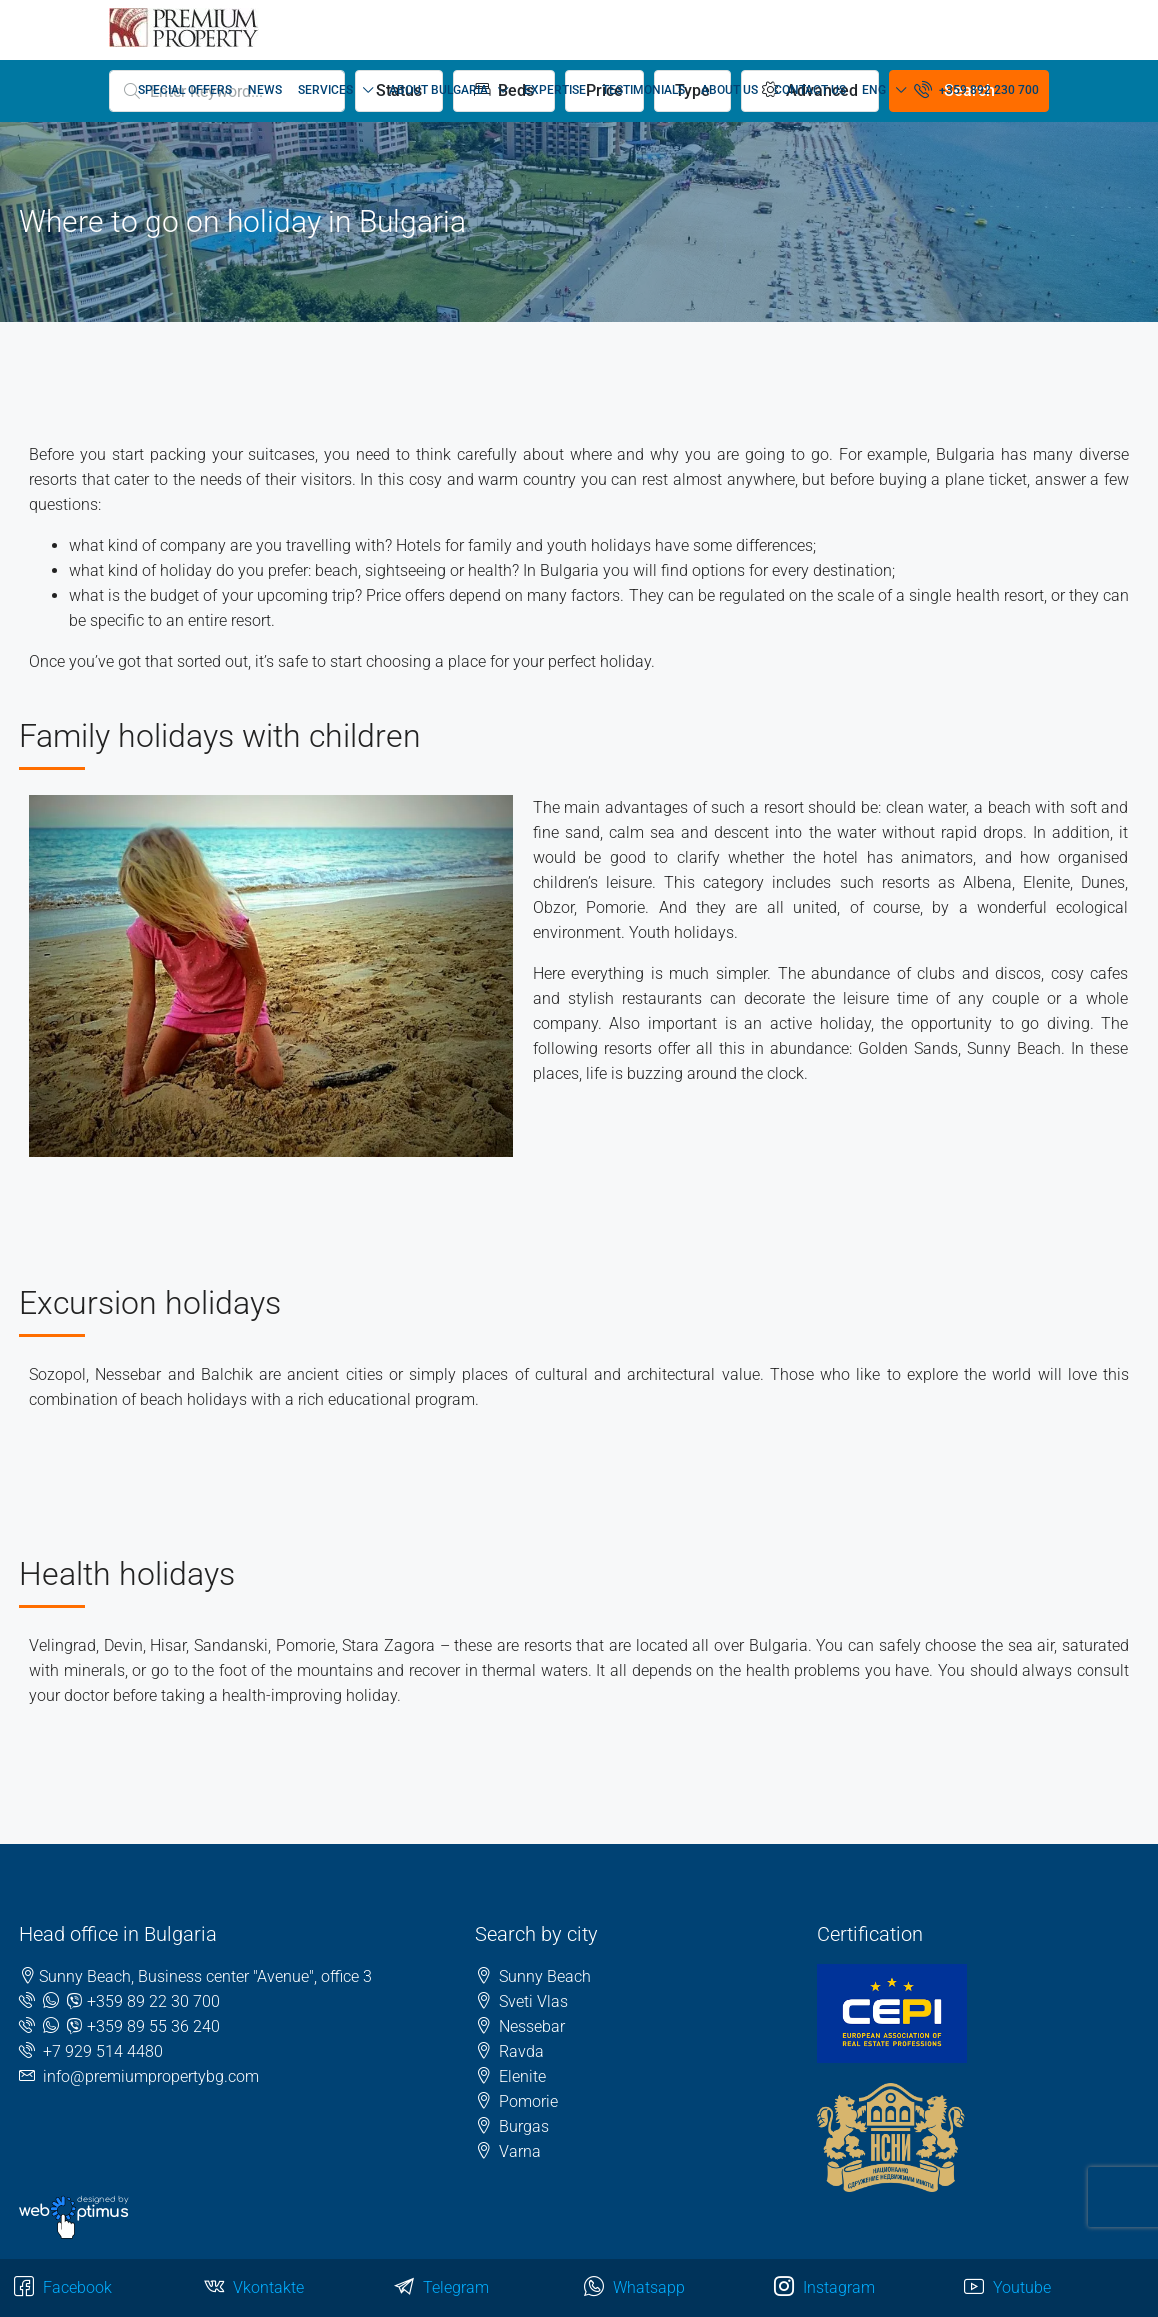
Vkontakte (254, 2288)
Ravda (521, 2051)
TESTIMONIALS (643, 90)
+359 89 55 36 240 (153, 2026)
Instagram (824, 2288)
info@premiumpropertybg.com (151, 2076)
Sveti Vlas (533, 2001)
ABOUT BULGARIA (438, 90)
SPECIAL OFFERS (185, 90)
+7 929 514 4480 (103, 2051)
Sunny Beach (545, 1976)
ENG (874, 90)
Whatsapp (634, 2288)
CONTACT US (810, 90)
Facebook (63, 2288)
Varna (520, 2151)
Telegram (441, 2288)
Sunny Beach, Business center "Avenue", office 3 (205, 1976)
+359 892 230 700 (976, 89)
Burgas (524, 2126)
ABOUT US (729, 90)
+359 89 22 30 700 (153, 2001)
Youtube (1007, 2288)
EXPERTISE (555, 90)
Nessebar (532, 2026)
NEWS (265, 90)
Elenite (522, 2076)
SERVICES (325, 90)
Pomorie (528, 2101)
